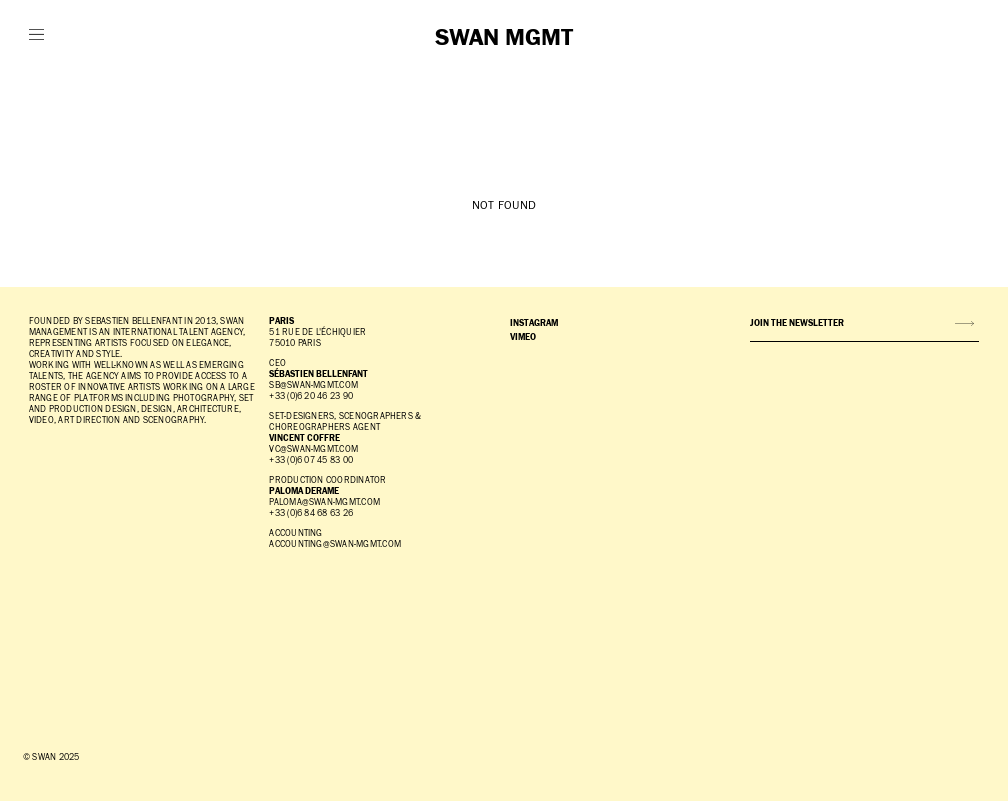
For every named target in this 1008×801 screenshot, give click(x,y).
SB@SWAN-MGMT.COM (313, 385)
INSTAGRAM (534, 323)
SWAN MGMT (504, 38)
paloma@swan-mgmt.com (324, 502)
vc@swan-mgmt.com (313, 449)
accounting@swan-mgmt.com (335, 544)
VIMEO (523, 337)
